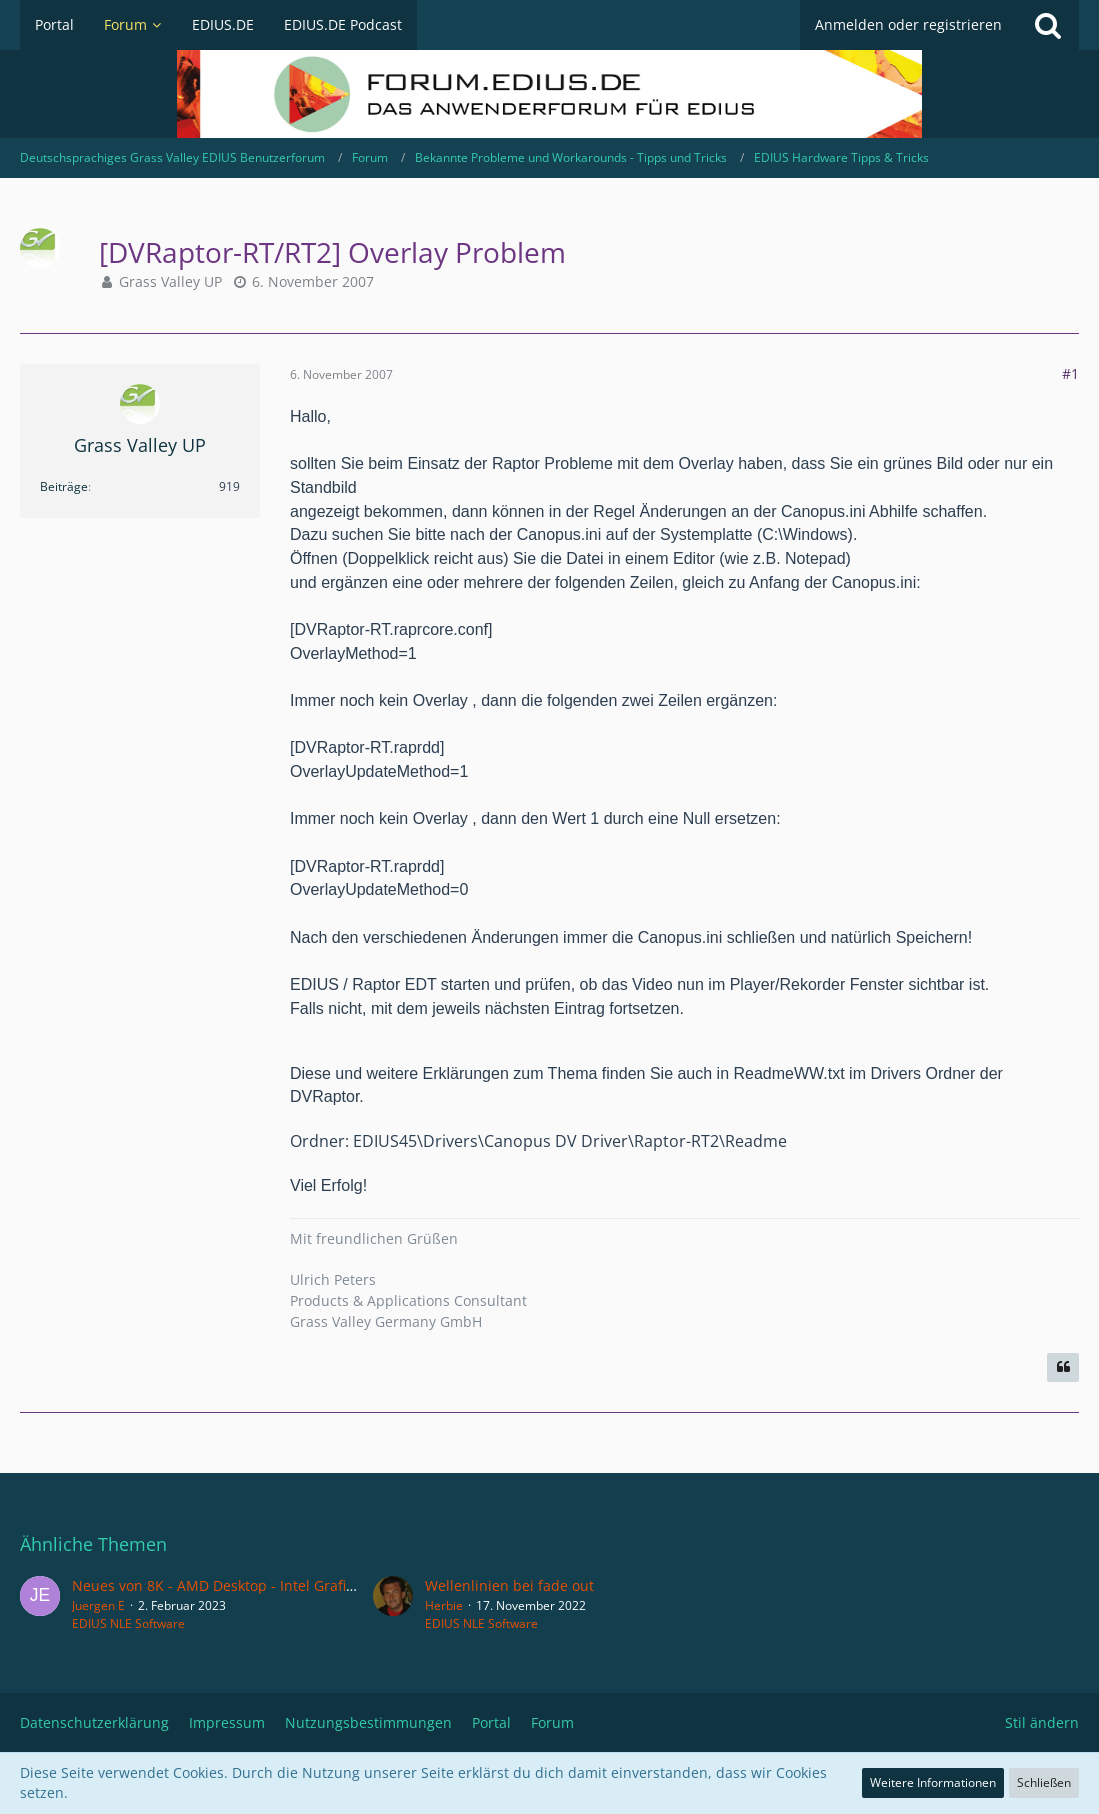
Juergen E (98, 1605)
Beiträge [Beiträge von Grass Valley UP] (64, 486)
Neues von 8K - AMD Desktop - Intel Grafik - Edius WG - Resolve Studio (306, 1585)
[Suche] (1048, 25)
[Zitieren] (1063, 1368)
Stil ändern (1042, 1722)
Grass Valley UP (170, 281)
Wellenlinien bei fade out (509, 1585)
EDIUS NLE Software (128, 1623)
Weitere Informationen (933, 1782)
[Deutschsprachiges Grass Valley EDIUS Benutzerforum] (549, 94)
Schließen (1044, 1782)
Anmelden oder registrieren (908, 24)
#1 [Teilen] (1070, 373)
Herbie (444, 1605)
